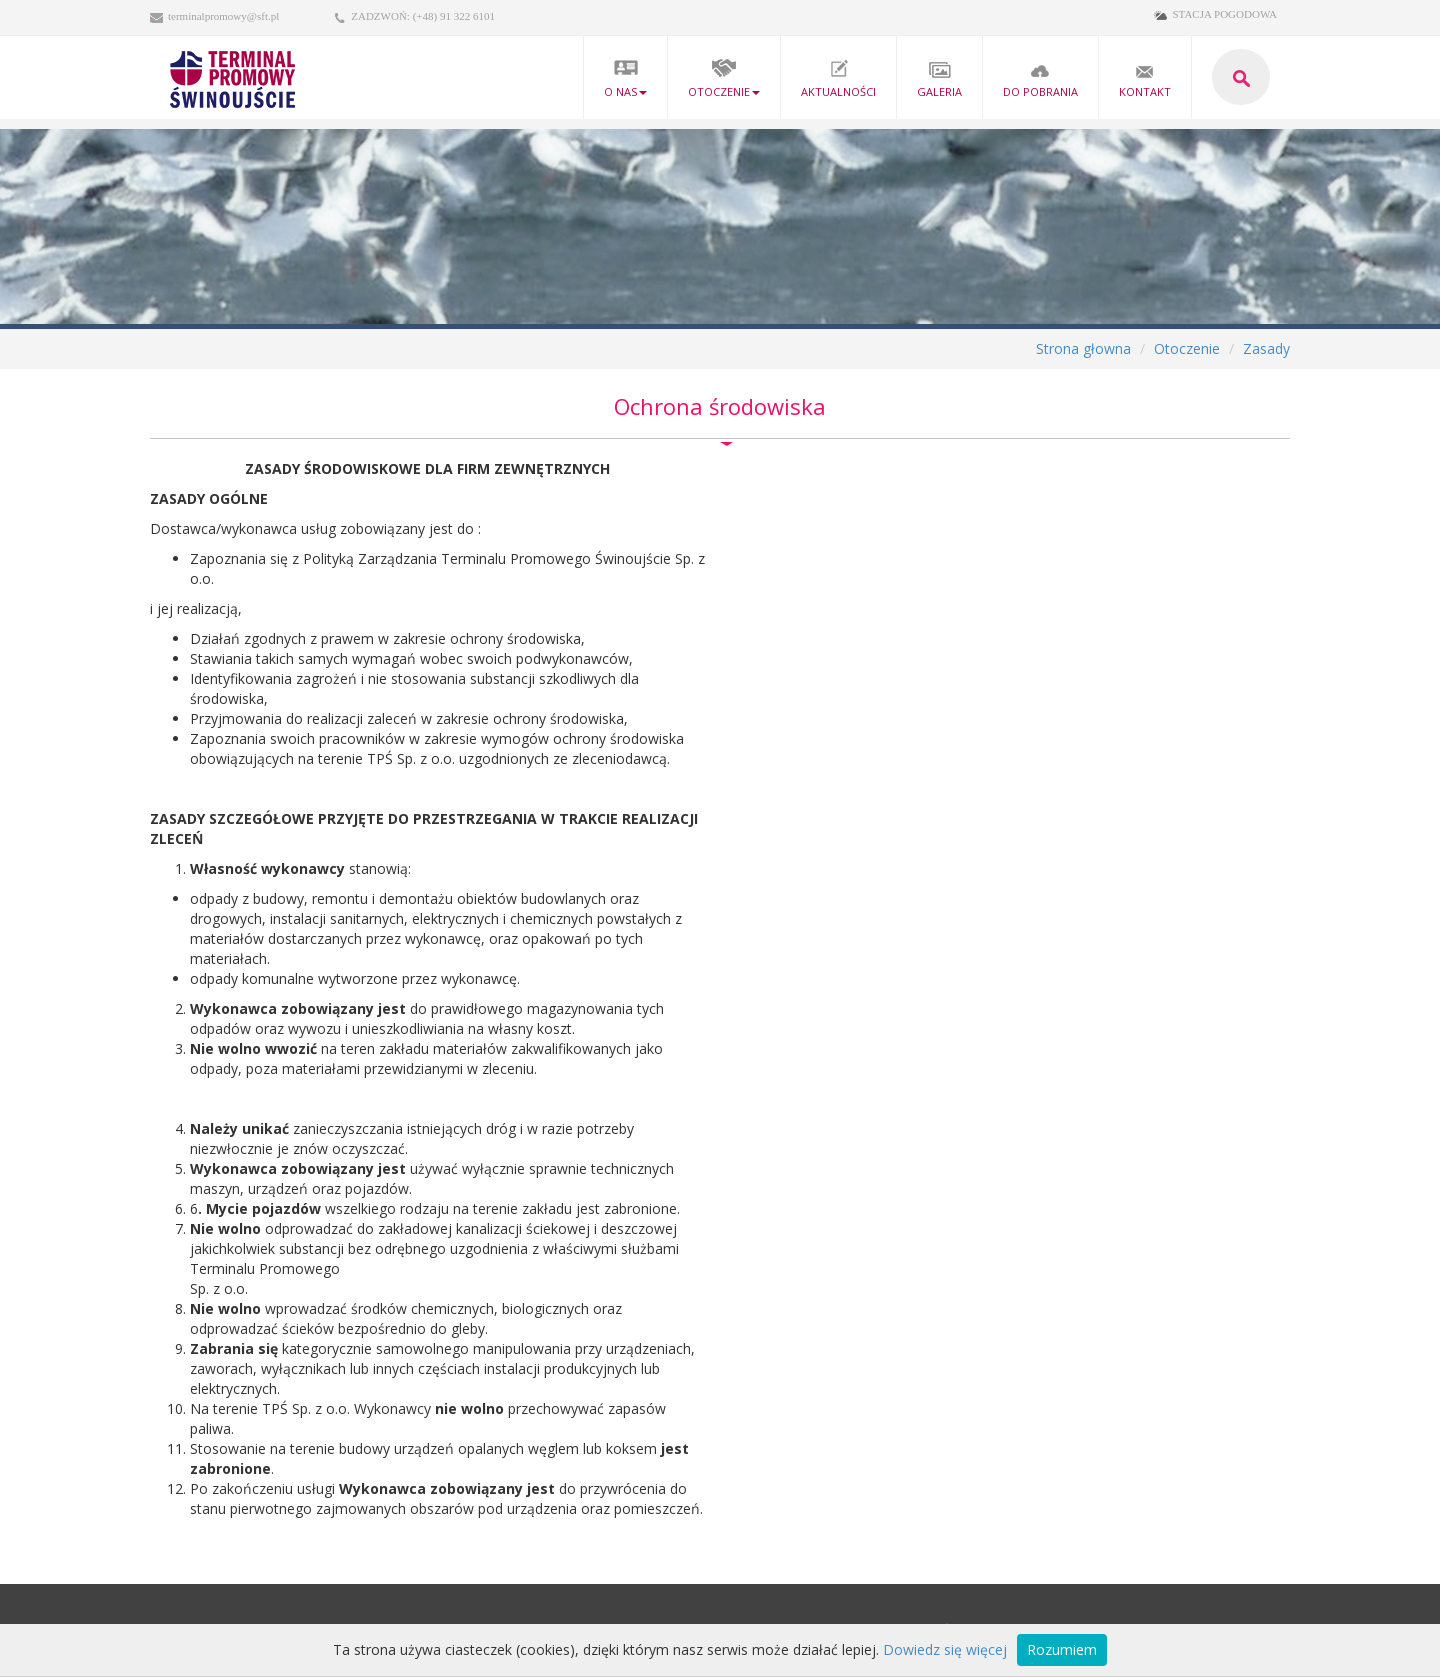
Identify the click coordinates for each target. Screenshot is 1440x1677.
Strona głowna (1083, 348)
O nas (625, 78)
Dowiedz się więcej (945, 1649)
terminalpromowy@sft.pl (223, 16)
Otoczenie (724, 78)
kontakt (1145, 78)
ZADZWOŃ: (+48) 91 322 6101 (423, 16)
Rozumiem (1062, 1649)
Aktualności (838, 78)
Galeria (939, 78)
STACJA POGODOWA (1224, 14)
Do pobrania (1040, 78)
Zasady (1266, 348)
